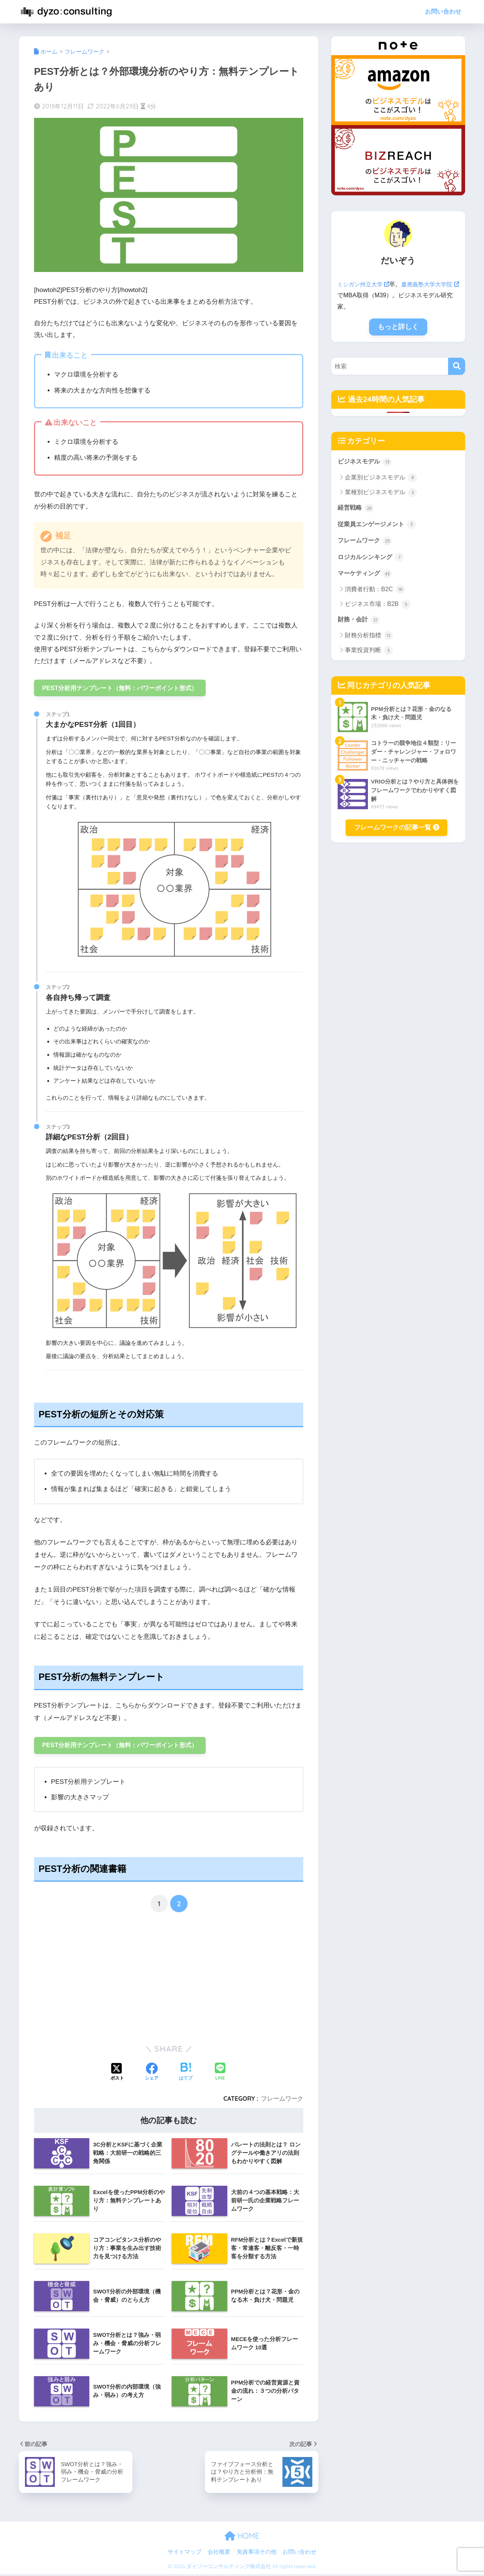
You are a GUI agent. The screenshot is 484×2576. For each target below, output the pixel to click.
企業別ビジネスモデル (381, 478)
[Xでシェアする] (117, 2074)
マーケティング (366, 576)
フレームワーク (282, 2100)
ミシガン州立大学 (364, 284)
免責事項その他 (256, 2554)
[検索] (456, 366)
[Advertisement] (98, 1980)
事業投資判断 (369, 653)
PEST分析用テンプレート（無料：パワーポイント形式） (124, 688)
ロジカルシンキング (373, 559)
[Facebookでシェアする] (151, 2074)
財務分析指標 (369, 638)
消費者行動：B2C (375, 592)
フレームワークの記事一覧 (396, 830)
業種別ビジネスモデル (381, 493)
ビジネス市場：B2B (378, 607)
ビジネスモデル (366, 462)
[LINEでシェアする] (220, 2074)
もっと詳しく (398, 327)
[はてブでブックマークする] (185, 2074)
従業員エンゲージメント (379, 525)
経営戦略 (356, 508)
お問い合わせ (443, 11)
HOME (242, 2537)
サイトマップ (185, 2554)
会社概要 (219, 2554)
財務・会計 (360, 622)
